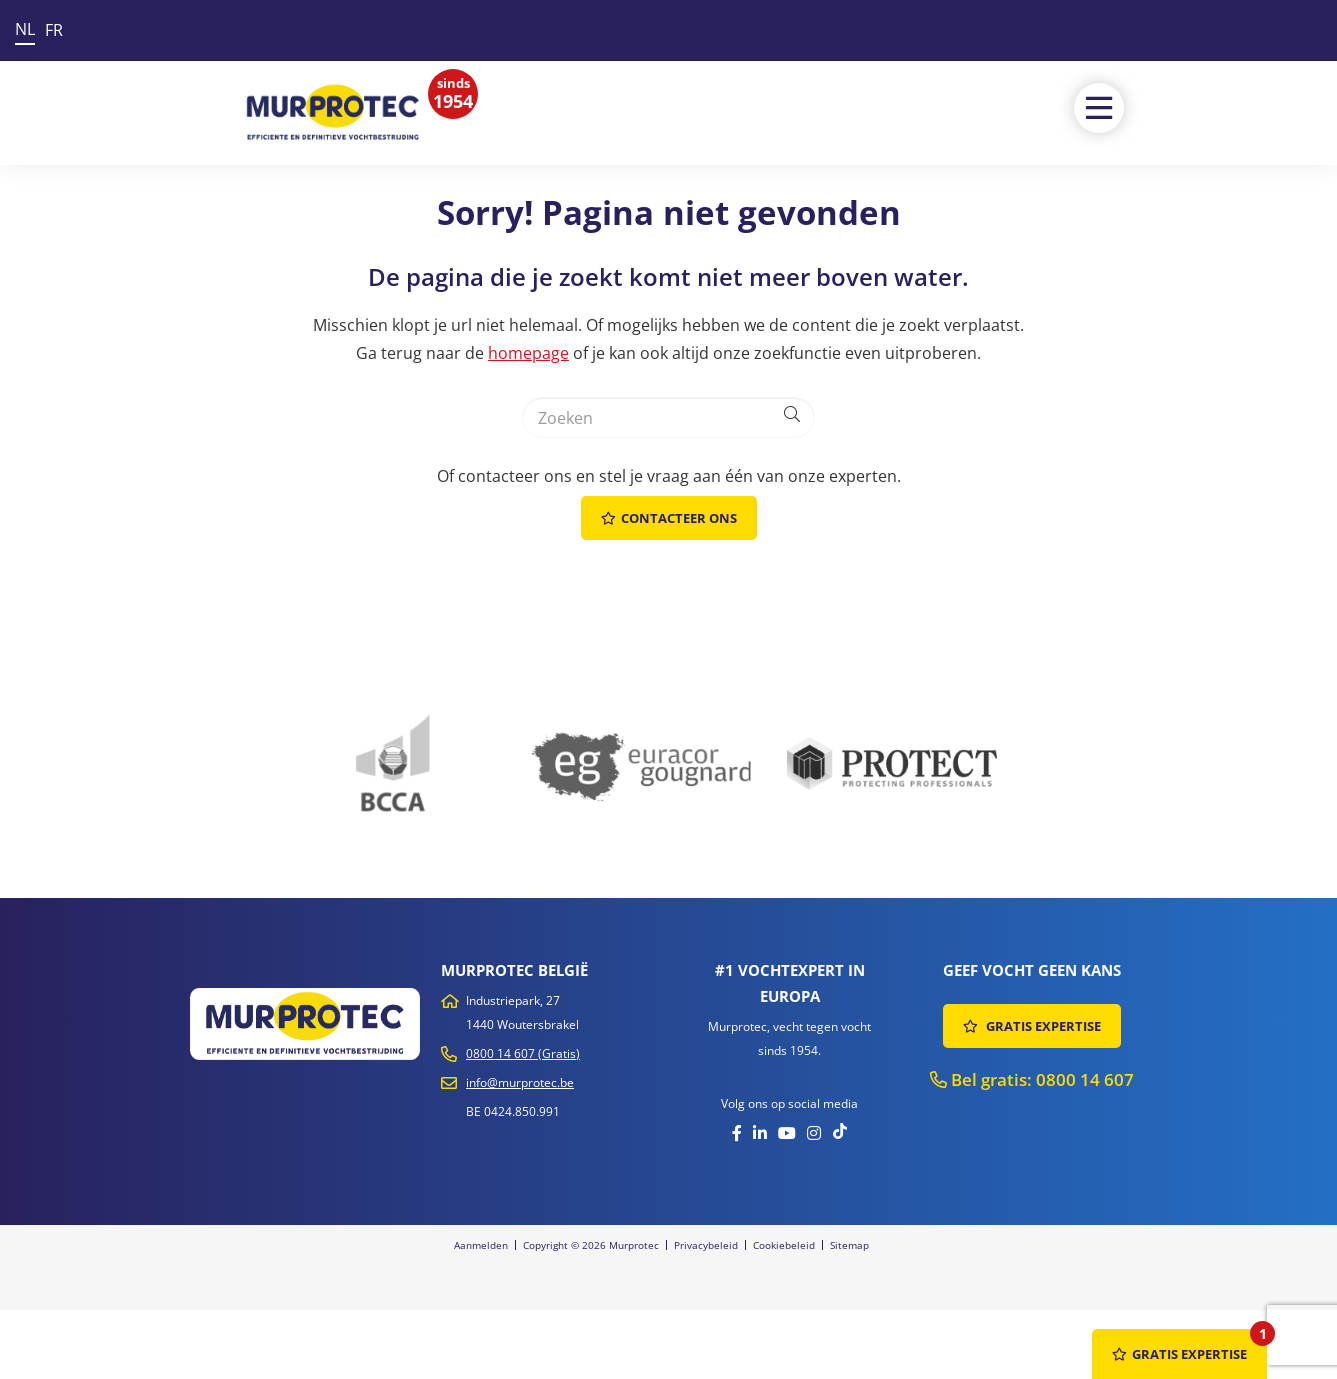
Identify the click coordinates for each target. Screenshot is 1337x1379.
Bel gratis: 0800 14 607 (1032, 1079)
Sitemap (849, 1245)
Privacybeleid (706, 1245)
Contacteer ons (669, 518)
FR (54, 30)
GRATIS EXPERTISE (1032, 1026)
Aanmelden (481, 1245)
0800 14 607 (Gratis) (523, 1053)
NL (25, 29)
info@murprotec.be (520, 1082)
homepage (528, 353)
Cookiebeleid (784, 1245)
